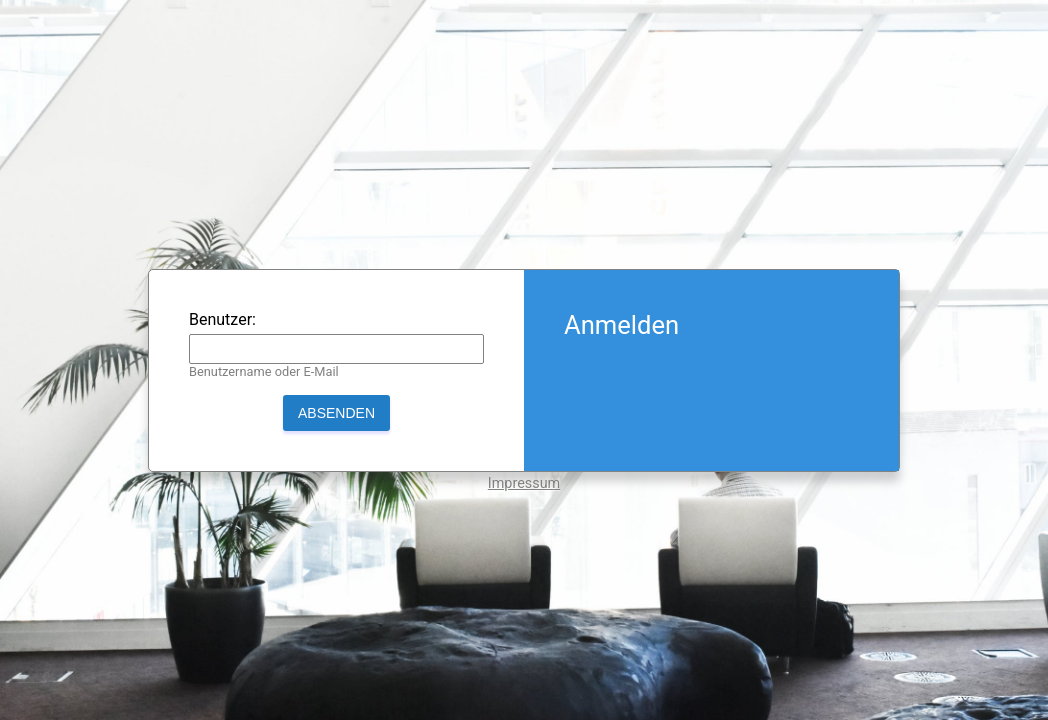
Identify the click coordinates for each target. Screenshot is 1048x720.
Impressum (524, 483)
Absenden (336, 413)
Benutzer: (222, 319)
